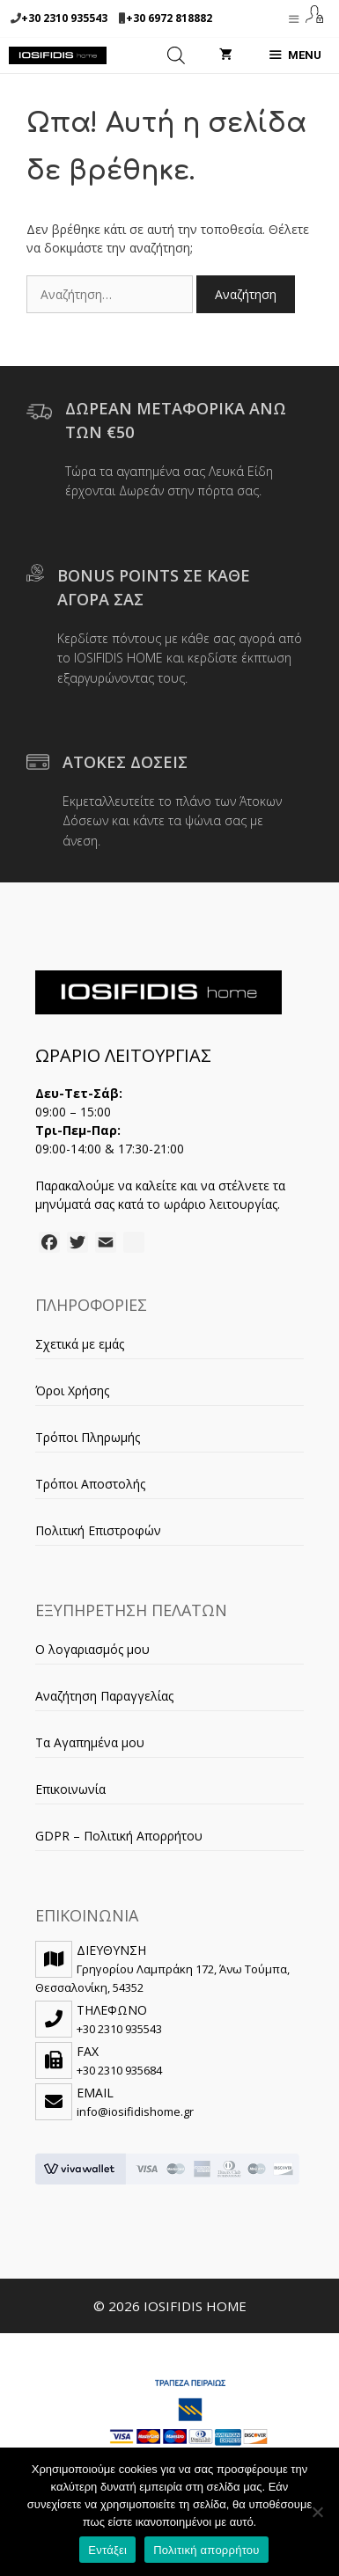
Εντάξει (107, 2550)
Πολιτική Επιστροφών (98, 1530)
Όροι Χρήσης (72, 1390)
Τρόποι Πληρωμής (87, 1437)
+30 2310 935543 (64, 18)
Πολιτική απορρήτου (206, 2550)
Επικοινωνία (70, 1789)
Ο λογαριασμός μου (92, 1649)
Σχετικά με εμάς (79, 1344)
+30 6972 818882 (169, 18)
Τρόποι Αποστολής (90, 1483)
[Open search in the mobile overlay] (176, 55)
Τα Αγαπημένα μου (89, 1742)
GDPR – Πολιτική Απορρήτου (119, 1835)
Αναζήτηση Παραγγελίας (104, 1695)
